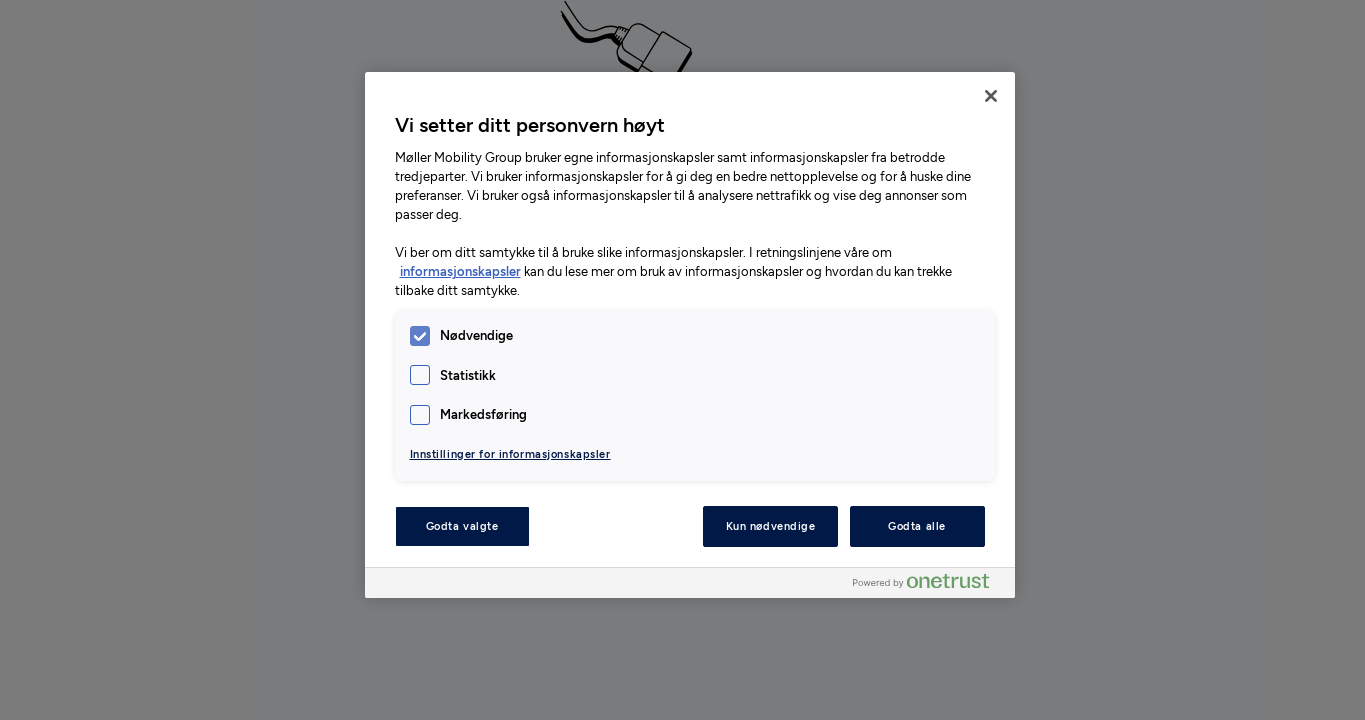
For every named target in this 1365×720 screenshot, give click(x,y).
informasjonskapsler (460, 271)
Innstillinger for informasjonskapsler (510, 454)
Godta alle (917, 526)
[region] (690, 335)
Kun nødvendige (771, 526)
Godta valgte (462, 526)
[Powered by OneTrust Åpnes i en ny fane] (929, 585)
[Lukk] (991, 96)
